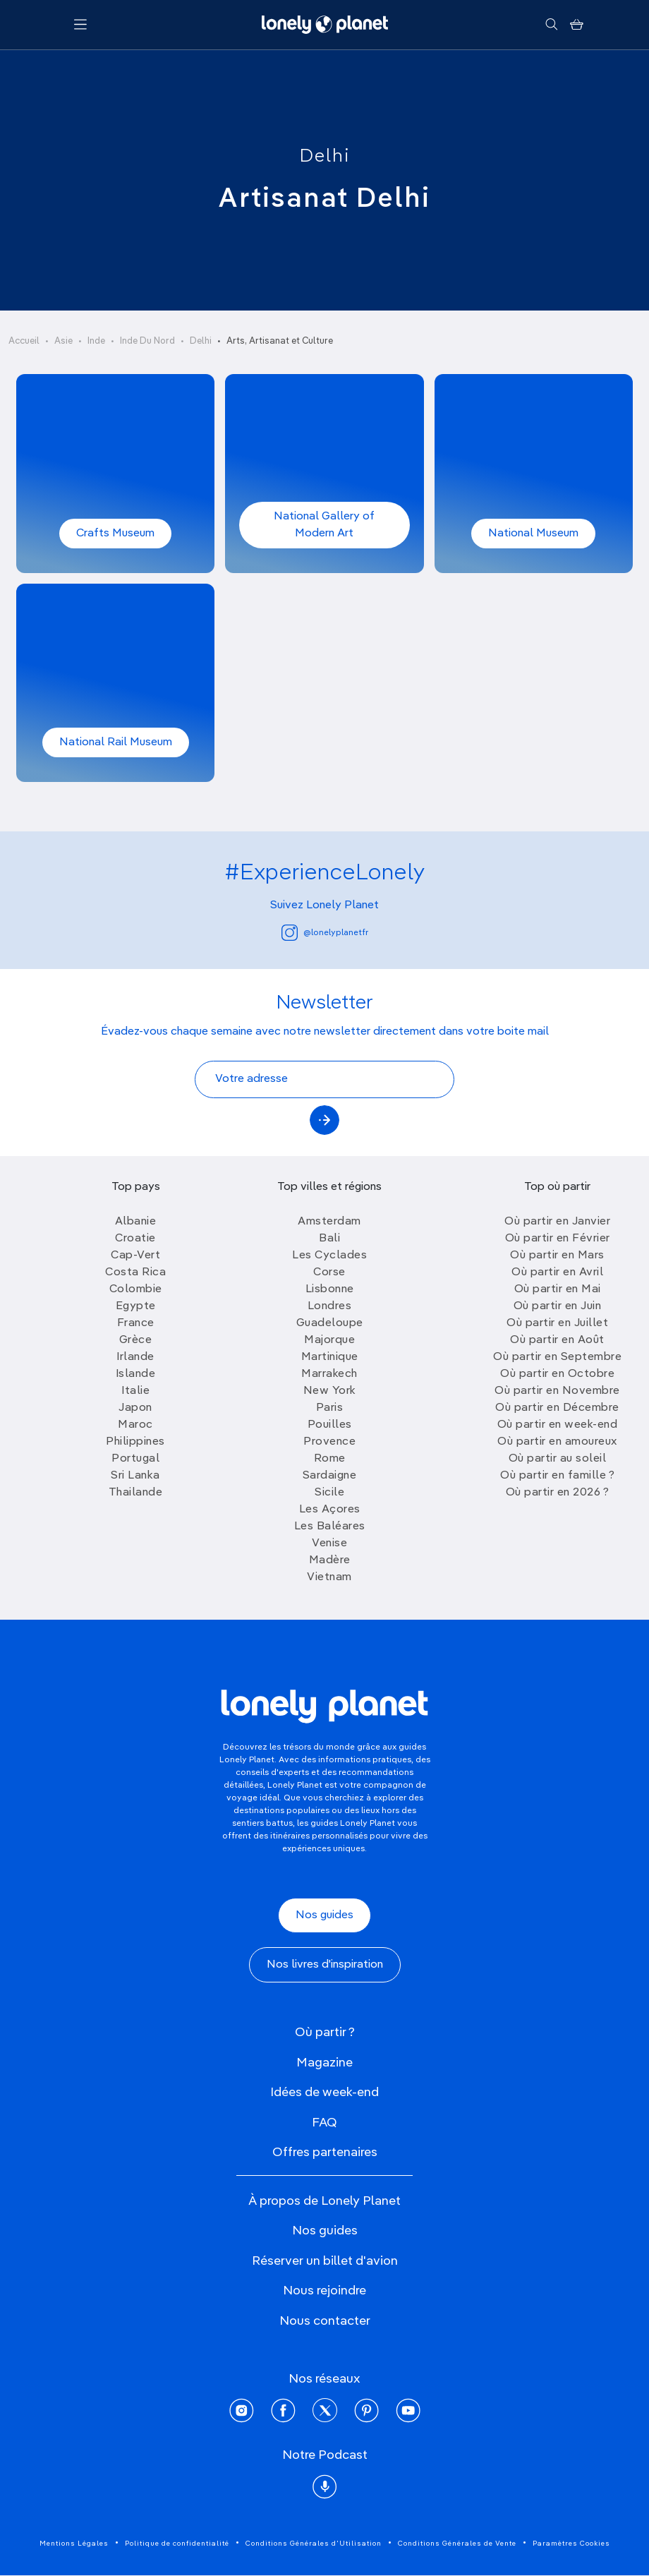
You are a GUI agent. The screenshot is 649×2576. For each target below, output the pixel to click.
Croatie (135, 1238)
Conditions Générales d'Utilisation (313, 2543)
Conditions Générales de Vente (457, 2543)
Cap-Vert (135, 1255)
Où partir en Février (557, 1238)
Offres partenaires (324, 2152)
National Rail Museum (115, 742)
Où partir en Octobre (557, 1374)
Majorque (329, 1340)
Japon (135, 1408)
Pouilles (330, 1425)
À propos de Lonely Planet (324, 2201)
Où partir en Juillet (557, 1323)
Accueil (24, 341)
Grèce (135, 1340)
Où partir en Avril (557, 1272)
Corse (329, 1272)
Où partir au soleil (558, 1458)
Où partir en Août (557, 1340)
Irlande (135, 1357)
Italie (135, 1391)
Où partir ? (325, 2032)
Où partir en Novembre (557, 1391)
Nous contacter (324, 2321)
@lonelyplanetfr (324, 933)
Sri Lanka (135, 1475)
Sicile (329, 1492)
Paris (330, 1408)
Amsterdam (329, 1221)
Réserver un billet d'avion (325, 2261)
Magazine (324, 2063)
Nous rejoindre (324, 2291)
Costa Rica (135, 1272)
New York (329, 1391)
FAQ (324, 2123)
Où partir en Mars (557, 1255)
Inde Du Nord (147, 341)
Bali (329, 1238)
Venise (329, 1543)
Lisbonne (329, 1289)
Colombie (135, 1289)
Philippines (135, 1442)
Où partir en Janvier (557, 1221)
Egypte (136, 1306)
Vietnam (329, 1577)
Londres (330, 1306)
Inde (96, 341)
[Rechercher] (551, 24)
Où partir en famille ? (557, 1475)
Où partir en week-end (557, 1425)
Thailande (136, 1492)
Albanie (136, 1221)
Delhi (325, 157)
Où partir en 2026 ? (557, 1492)
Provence (329, 1442)
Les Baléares (329, 1526)
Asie (63, 341)
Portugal (135, 1458)
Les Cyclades (329, 1255)
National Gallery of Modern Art (324, 525)
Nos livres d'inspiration (325, 1964)
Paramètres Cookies (571, 2543)
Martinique (329, 1357)
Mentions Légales (74, 2543)
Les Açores (329, 1509)
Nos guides (324, 1915)
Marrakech (329, 1374)
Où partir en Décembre (557, 1408)
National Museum (533, 533)
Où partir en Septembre (557, 1357)
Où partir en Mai (557, 1289)
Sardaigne (330, 1475)
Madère (330, 1560)
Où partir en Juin (558, 1306)
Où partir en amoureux (557, 1442)
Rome (330, 1458)
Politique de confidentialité (177, 2543)
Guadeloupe (329, 1323)
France (135, 1323)
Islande (136, 1374)
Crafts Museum (115, 533)
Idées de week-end (324, 2092)
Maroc (135, 1425)
